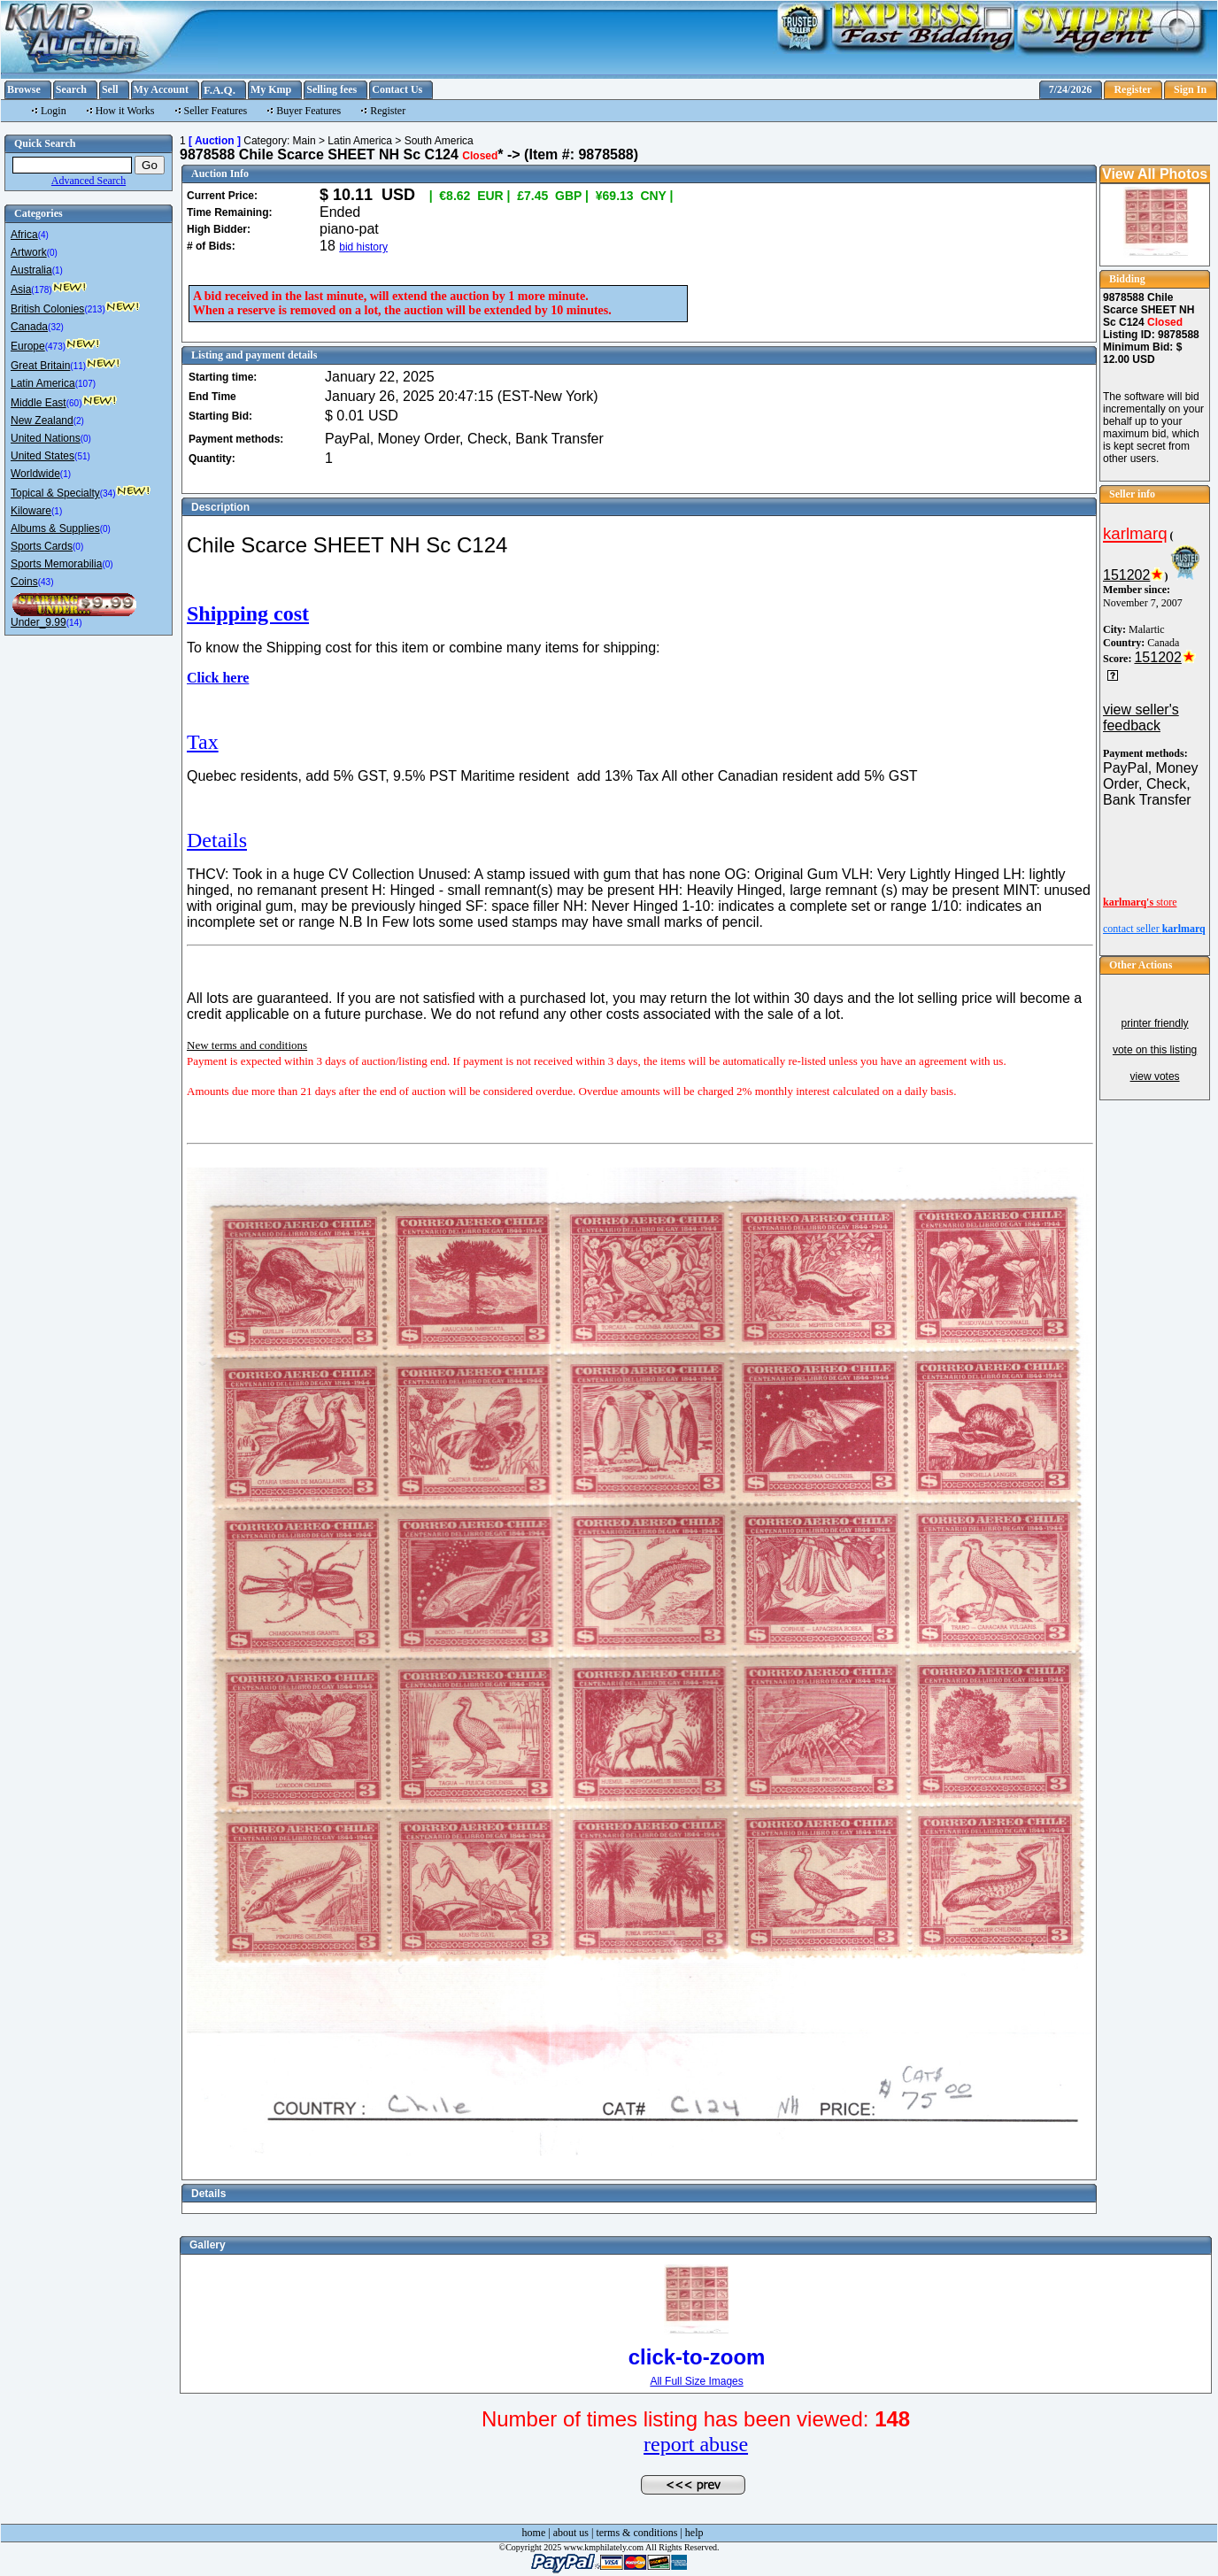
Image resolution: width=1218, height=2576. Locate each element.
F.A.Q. (219, 89)
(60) (74, 403)
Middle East (38, 403)
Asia (21, 289)
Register (1133, 89)
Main (304, 141)
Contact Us (397, 89)
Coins (24, 581)
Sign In (1190, 89)
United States (42, 456)
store (1139, 902)
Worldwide (35, 473)
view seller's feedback (1141, 717)
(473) (55, 346)
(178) (41, 290)
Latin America (43, 383)
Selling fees (331, 89)
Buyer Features (308, 110)
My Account (161, 89)
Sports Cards (42, 546)
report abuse (696, 2444)
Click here (218, 677)
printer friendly (1155, 1023)
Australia (31, 270)
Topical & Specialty (55, 493)
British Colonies (47, 309)
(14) (74, 623)
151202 (1126, 574)
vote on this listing (1155, 1050)
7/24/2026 (1070, 89)
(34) (108, 493)
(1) (57, 270)
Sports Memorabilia (56, 564)
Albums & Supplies (55, 528)
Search (71, 89)
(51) (82, 456)
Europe (28, 346)
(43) (46, 582)
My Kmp (271, 89)
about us (571, 2532)
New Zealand (42, 420)
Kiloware (31, 511)
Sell (110, 89)
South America (439, 141)
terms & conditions (636, 2532)
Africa (24, 234)
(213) (94, 309)
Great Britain (40, 365)
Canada (29, 326)
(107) (85, 384)
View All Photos (1154, 173)
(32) (56, 327)
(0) (52, 253)
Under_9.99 (38, 622)
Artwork (29, 252)
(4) (43, 235)
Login (53, 110)
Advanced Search (88, 180)
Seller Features (216, 110)
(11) (78, 366)
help (694, 2532)
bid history (363, 247)
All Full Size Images (696, 2381)
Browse (24, 89)
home (534, 2532)
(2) (78, 421)
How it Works (125, 110)
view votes (1155, 1076)
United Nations (46, 438)
